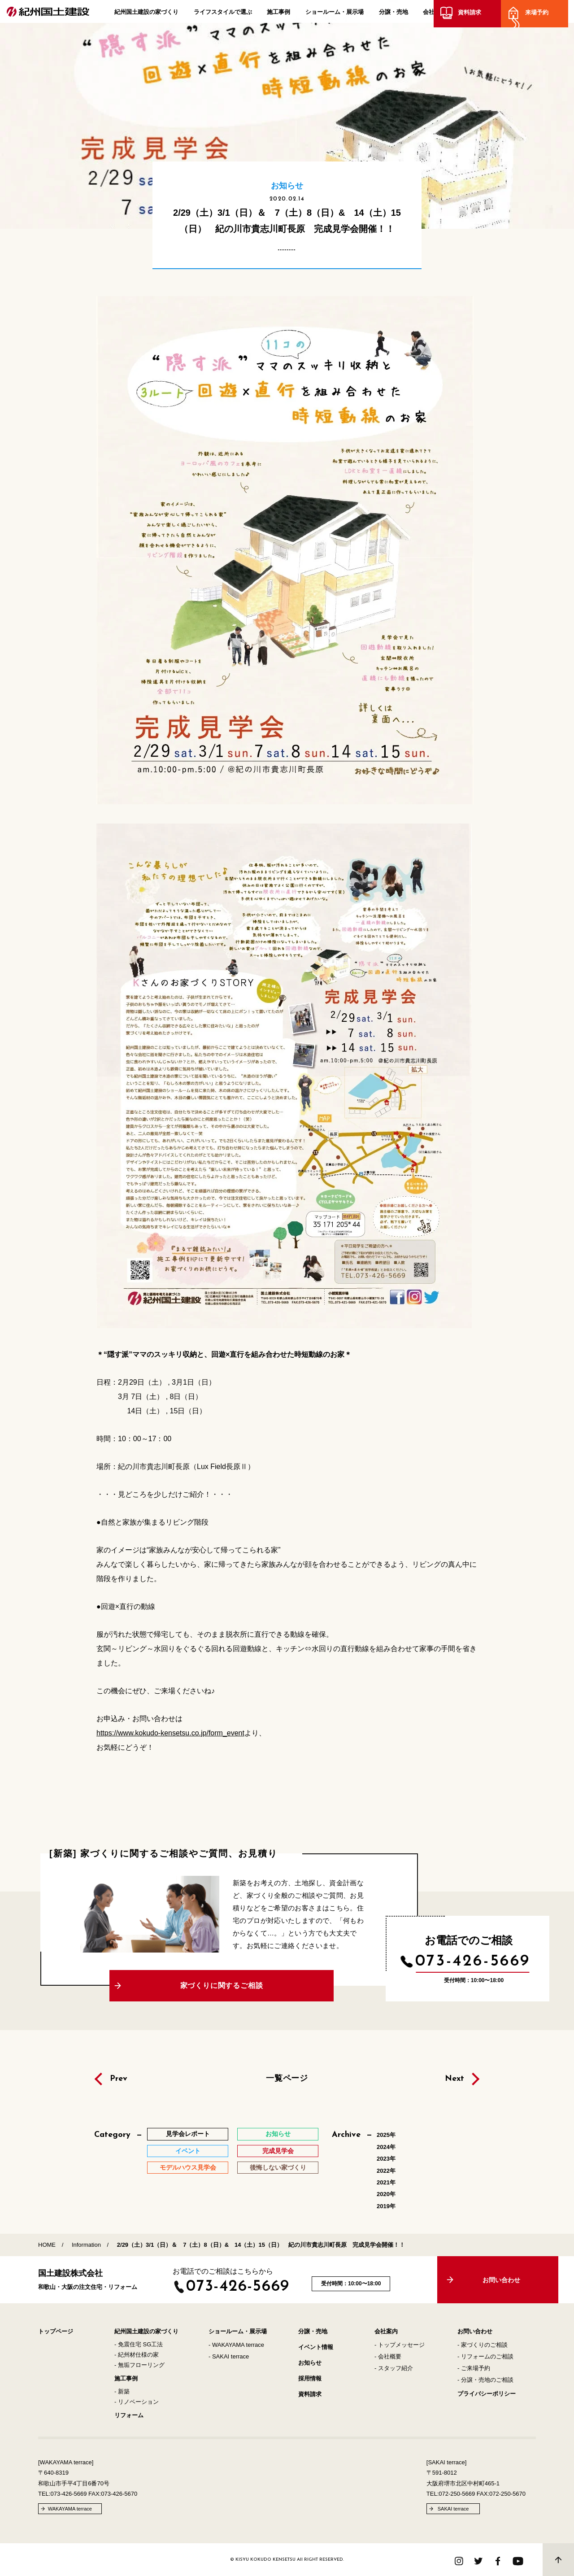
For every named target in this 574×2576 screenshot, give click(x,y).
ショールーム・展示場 (334, 14)
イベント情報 (315, 2347)
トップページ (55, 2331)
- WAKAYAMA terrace (236, 2344)
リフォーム (129, 2415)
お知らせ (310, 2362)
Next (454, 2079)
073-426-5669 (473, 1961)
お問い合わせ (474, 2331)
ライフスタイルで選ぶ (223, 14)
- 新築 (122, 2391)
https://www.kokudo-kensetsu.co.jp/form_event (170, 1733)
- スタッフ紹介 (393, 2368)
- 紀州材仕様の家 (136, 2354)
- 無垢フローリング (139, 2365)
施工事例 (278, 14)
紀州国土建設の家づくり (146, 14)
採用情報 (310, 2378)
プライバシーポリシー (486, 2393)
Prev (118, 2079)
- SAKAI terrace (229, 2356)
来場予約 (542, 14)
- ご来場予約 (473, 2368)
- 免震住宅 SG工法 (138, 2344)
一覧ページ (287, 2078)
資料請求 (475, 14)
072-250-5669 (457, 2493)
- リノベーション (136, 2401)
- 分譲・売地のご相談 (485, 2379)
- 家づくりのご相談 (482, 2344)
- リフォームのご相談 (485, 2356)
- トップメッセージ (399, 2344)
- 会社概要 (387, 2356)
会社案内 (434, 14)
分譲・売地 (393, 14)
